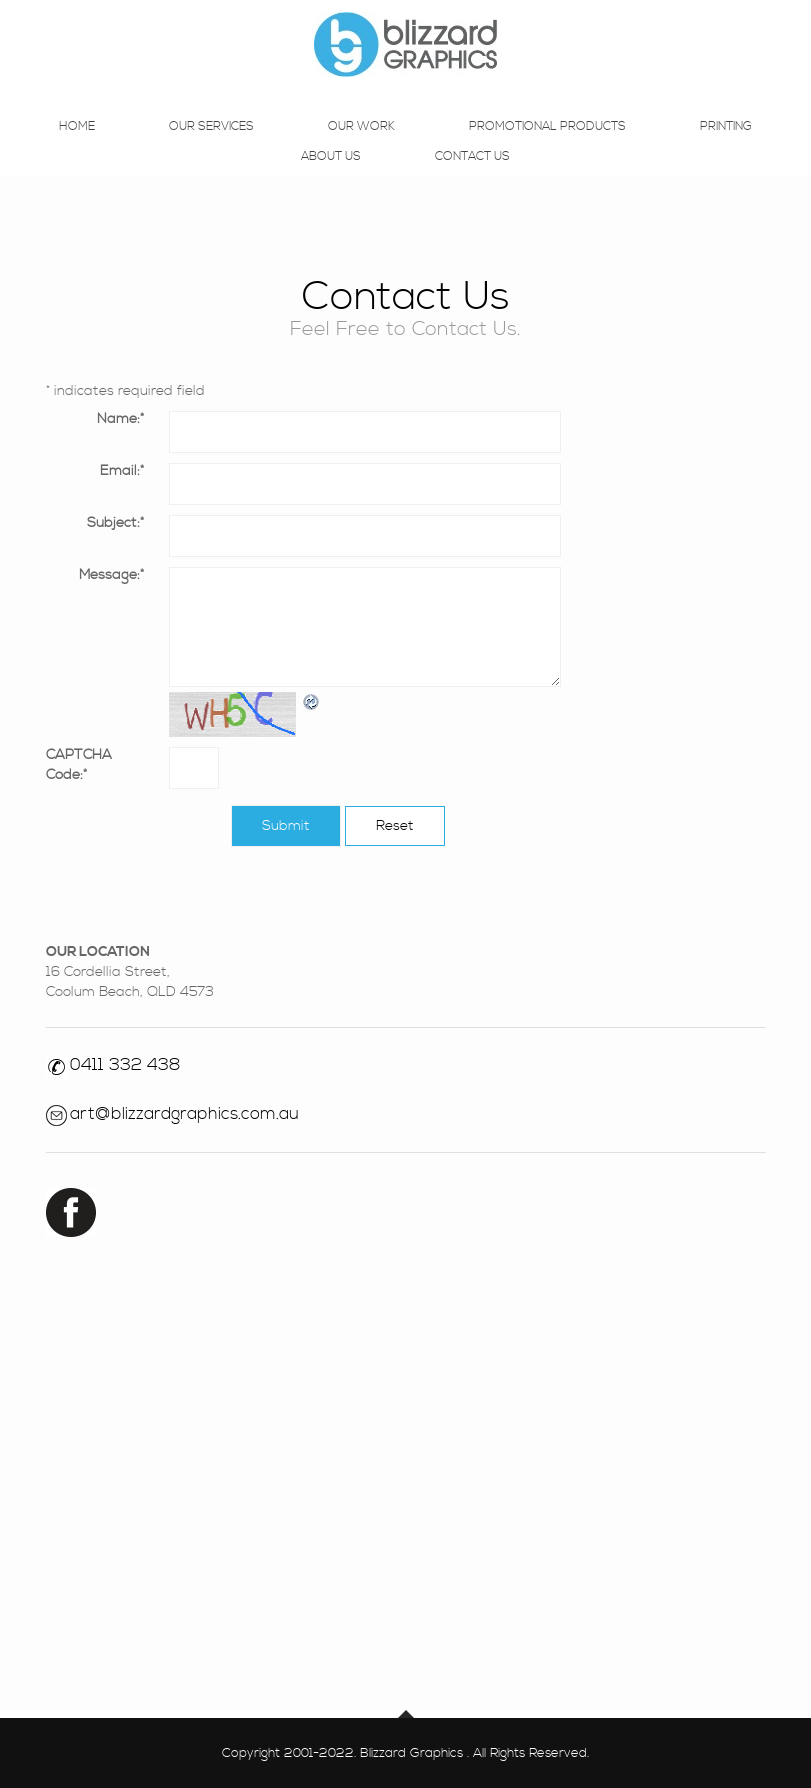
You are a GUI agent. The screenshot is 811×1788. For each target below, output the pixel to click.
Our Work (361, 148)
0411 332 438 (125, 1065)
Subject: (115, 523)
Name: (120, 419)
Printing (726, 148)
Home (77, 148)
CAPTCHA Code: (79, 765)
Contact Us (472, 178)
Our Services (211, 148)
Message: (111, 575)
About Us (331, 178)
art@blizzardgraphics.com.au (184, 1114)
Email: (122, 471)
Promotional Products (547, 148)
